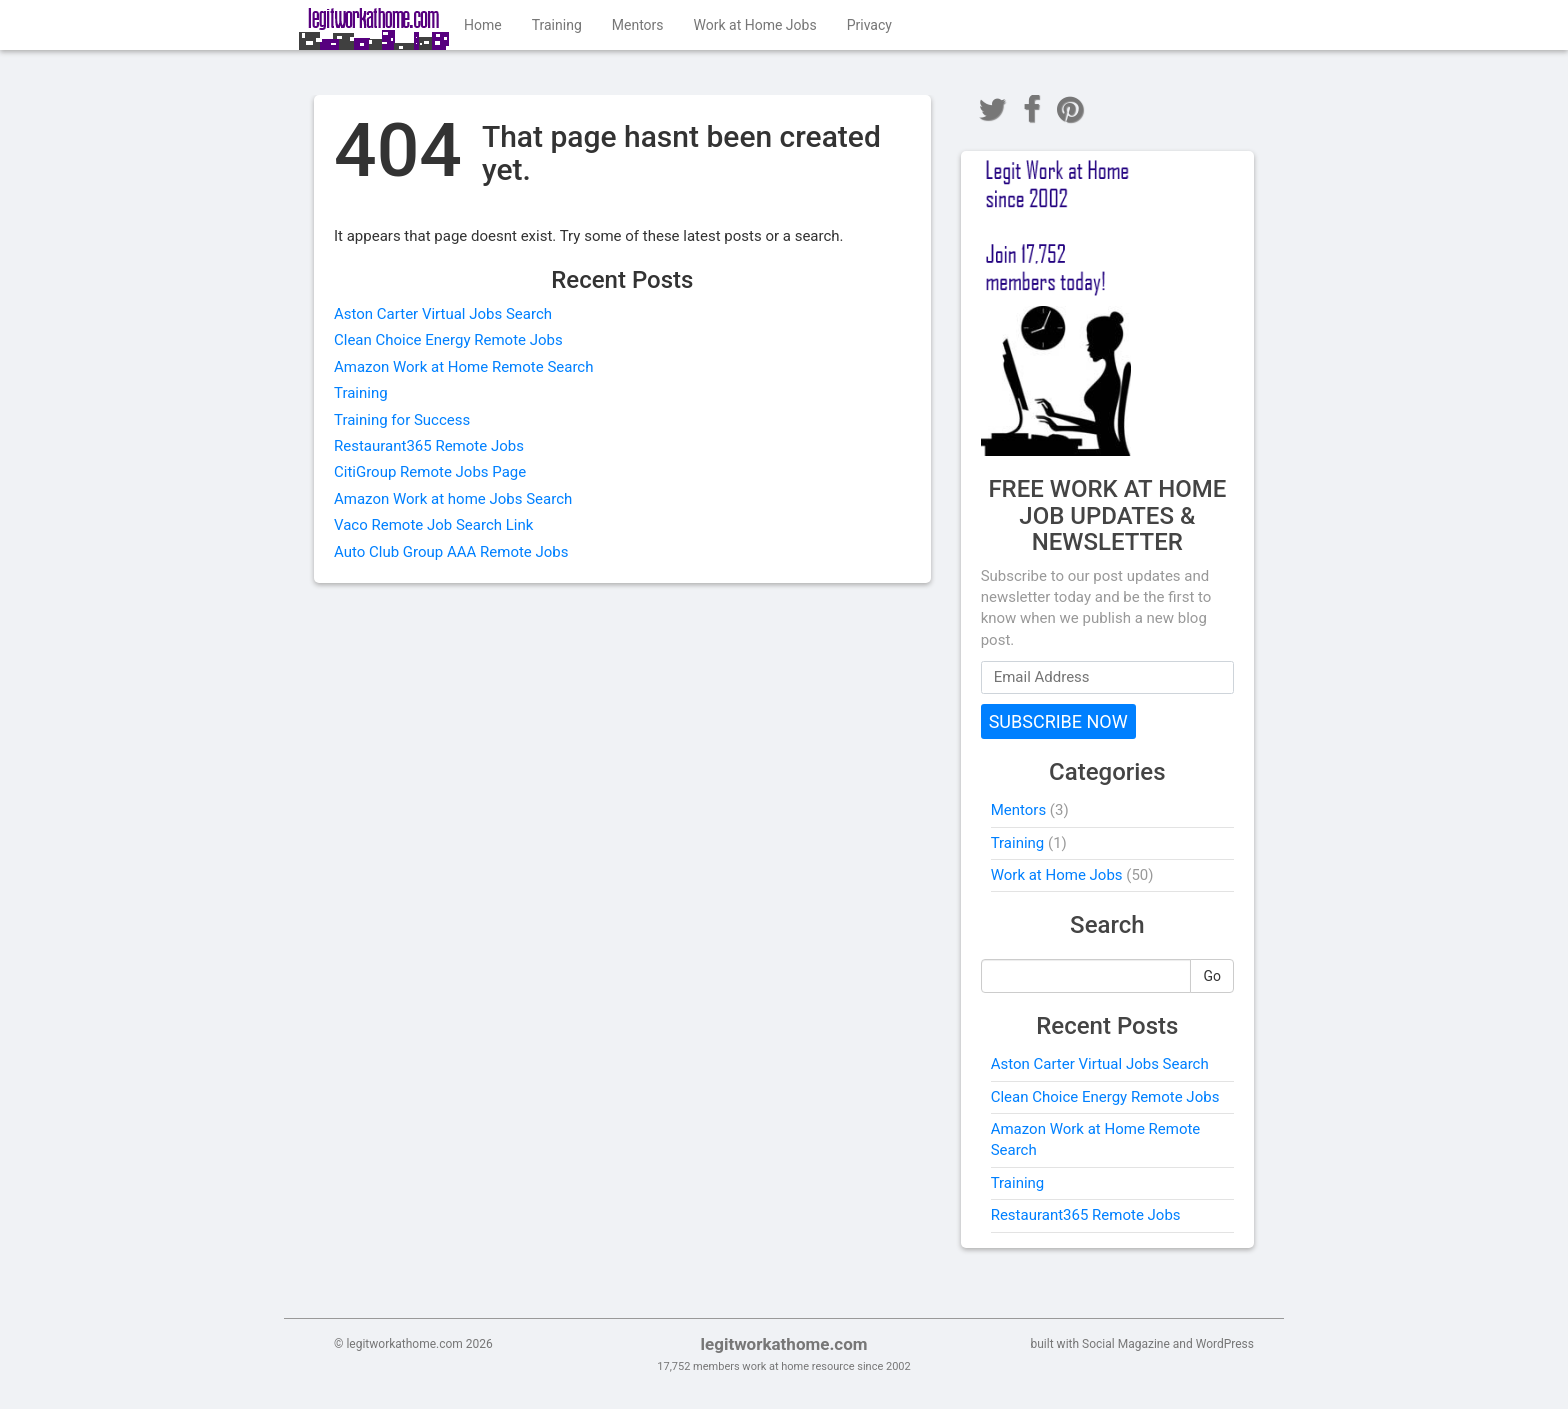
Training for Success (402, 420)
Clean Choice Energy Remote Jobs (448, 340)
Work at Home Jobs (755, 25)
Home (483, 25)
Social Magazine (1126, 1344)
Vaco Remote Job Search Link (433, 525)
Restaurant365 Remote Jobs (429, 446)
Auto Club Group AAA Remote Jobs (451, 552)
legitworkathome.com (783, 1344)
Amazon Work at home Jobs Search (453, 499)
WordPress (1225, 1344)
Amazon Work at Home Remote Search (463, 367)
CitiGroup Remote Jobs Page (430, 472)
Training (557, 25)
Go (1212, 976)
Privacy (869, 25)
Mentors (638, 25)
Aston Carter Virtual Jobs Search (443, 314)
